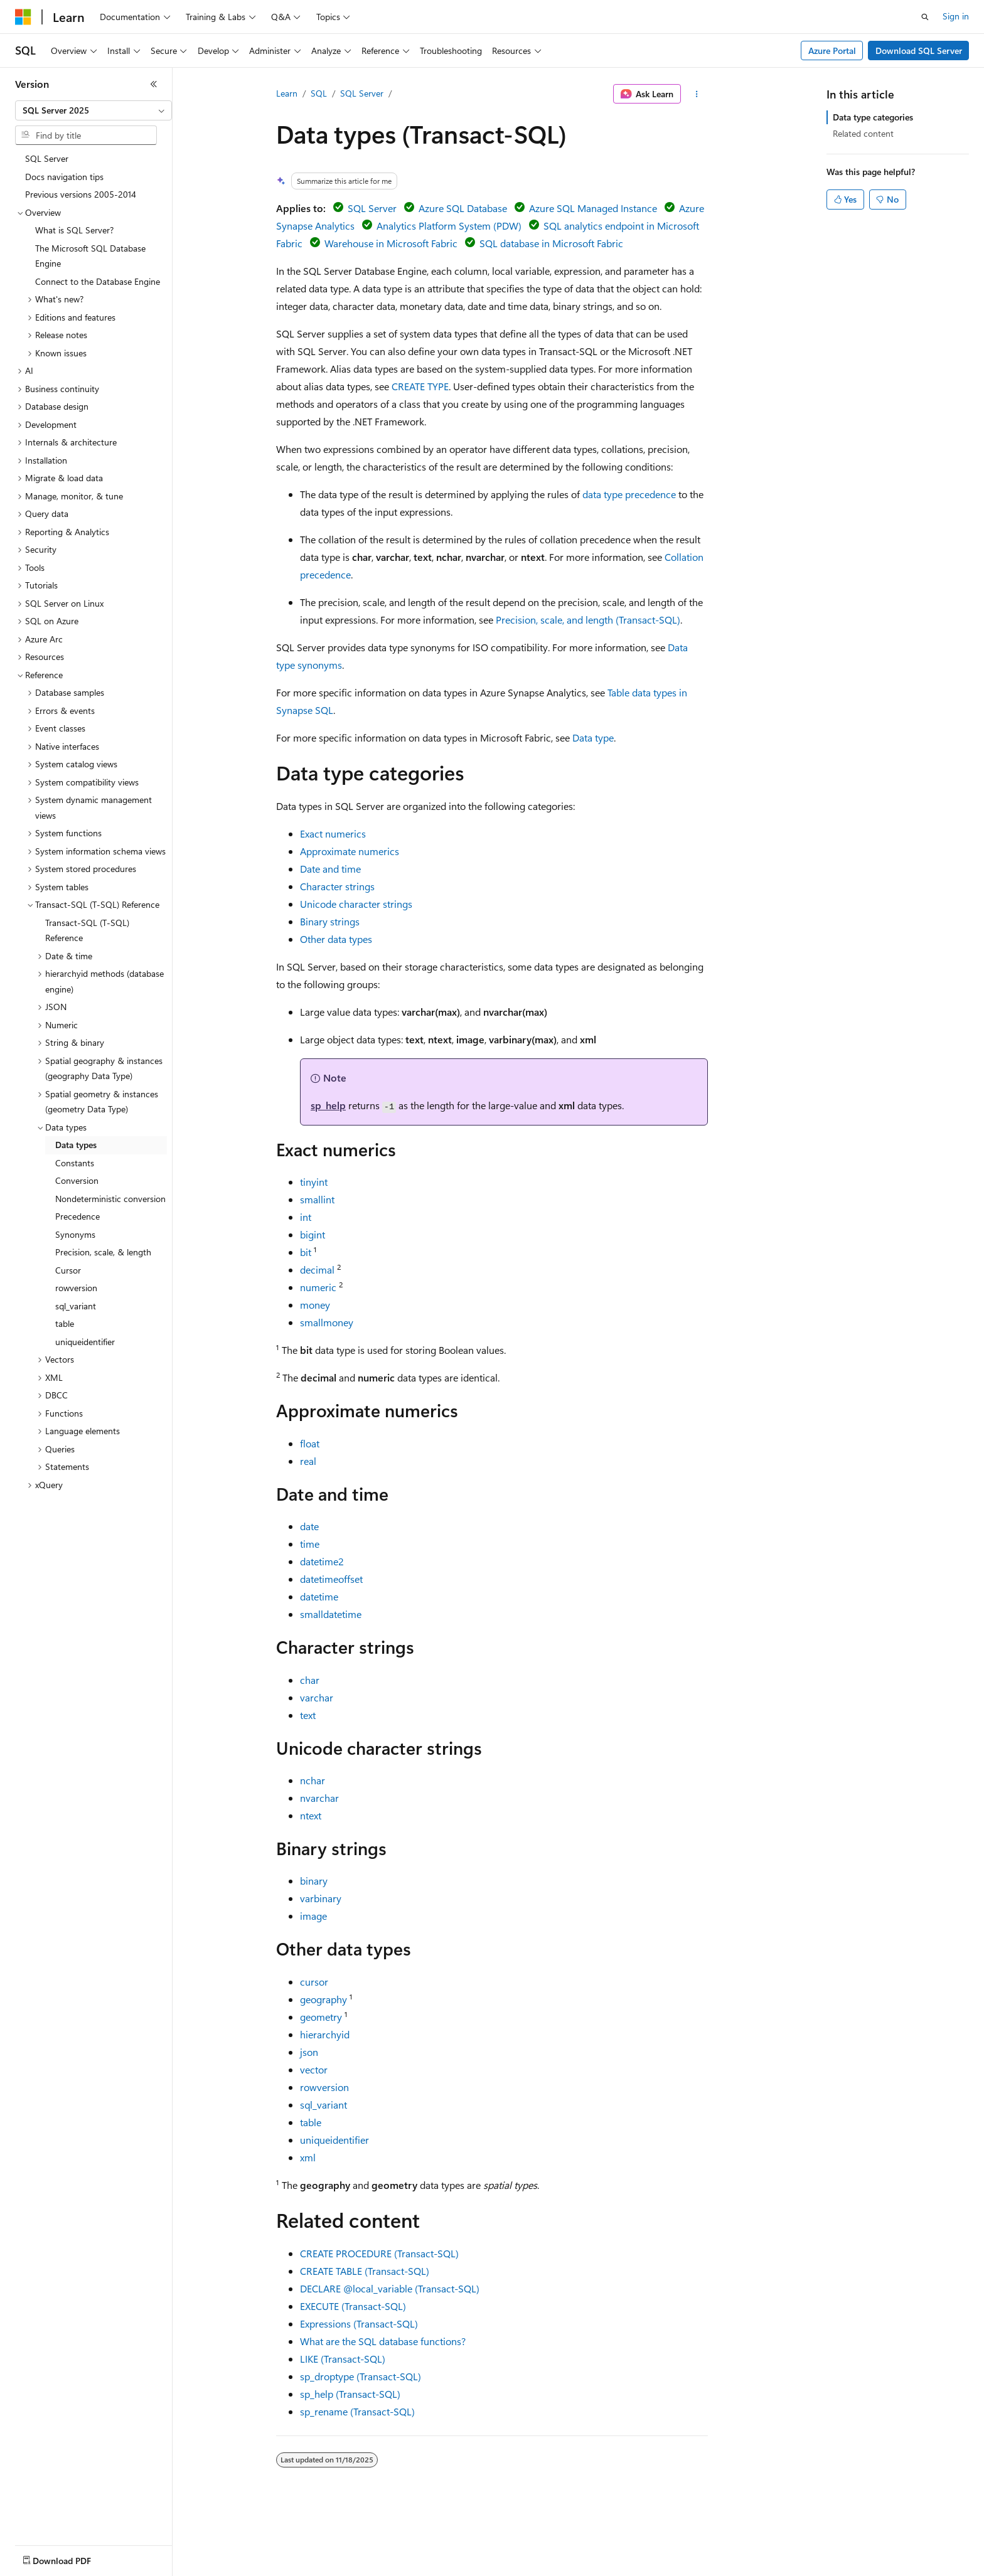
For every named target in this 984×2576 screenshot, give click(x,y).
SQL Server (361, 93)
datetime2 (322, 1561)
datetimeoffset (331, 1578)
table (310, 2122)
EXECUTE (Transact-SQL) (353, 2306)
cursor (314, 1981)
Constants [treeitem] (74, 1163)
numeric (318, 1287)
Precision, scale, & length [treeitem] (103, 1252)
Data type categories (873, 117)
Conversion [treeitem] (77, 1180)
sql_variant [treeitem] (75, 1306)
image (313, 1915)
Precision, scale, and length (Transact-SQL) (588, 619)
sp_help (328, 1105)
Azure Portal (832, 50)
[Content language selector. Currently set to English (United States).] (72, 2558)
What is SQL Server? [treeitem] (74, 230)
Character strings (337, 886)
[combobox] (93, 110)
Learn (286, 93)
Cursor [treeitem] (68, 1270)
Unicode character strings (356, 903)
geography (323, 1999)
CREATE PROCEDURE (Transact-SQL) (379, 2253)
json (309, 2051)
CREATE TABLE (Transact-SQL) (364, 2270)
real (308, 1460)
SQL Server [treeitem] (46, 158)
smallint (317, 1199)
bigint (312, 1234)
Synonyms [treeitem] (75, 1234)
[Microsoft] (23, 17)
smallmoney (326, 1322)
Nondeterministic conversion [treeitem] (110, 1199)
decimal (317, 1269)
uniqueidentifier (334, 2139)
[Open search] (925, 17)
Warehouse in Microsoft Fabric (390, 243)
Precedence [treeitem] (77, 1216)
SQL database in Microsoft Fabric (551, 243)
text (308, 1715)
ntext (310, 1815)
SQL (319, 93)
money (315, 1304)
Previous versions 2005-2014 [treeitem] (80, 194)
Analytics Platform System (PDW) (449, 225)
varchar (316, 1697)
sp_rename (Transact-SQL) (357, 2411)
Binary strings (330, 921)
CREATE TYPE (420, 386)
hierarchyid (325, 2034)
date (309, 1526)
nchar (312, 1780)
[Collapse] (154, 84)
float (309, 1443)
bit (305, 1252)
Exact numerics (333, 833)
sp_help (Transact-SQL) (350, 2393)
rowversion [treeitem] (76, 1288)
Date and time (330, 868)
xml (308, 2157)
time (309, 1543)
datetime (319, 1596)
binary (314, 1880)
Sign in (956, 16)
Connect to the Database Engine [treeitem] (97, 281)
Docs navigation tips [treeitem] (64, 177)
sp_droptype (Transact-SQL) (360, 2376)
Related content (863, 133)
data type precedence (629, 494)
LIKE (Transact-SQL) (342, 2358)
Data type (593, 737)
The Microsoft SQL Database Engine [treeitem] (90, 256)
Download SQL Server (918, 50)
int (305, 1216)
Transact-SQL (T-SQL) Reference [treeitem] (87, 930)
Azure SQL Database (463, 208)
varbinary (320, 1898)
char (309, 1679)
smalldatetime (330, 1614)
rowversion (324, 2087)
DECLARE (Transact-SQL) (389, 2288)
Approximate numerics (349, 851)
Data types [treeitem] (76, 1145)
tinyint (314, 1181)
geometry (321, 2016)
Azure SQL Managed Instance (593, 208)
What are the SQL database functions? (383, 2341)
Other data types (336, 938)
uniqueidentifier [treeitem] (85, 1342)
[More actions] (697, 94)
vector (314, 2069)
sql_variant (323, 2104)
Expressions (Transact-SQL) (359, 2323)
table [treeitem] (64, 1323)
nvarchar (319, 1797)
